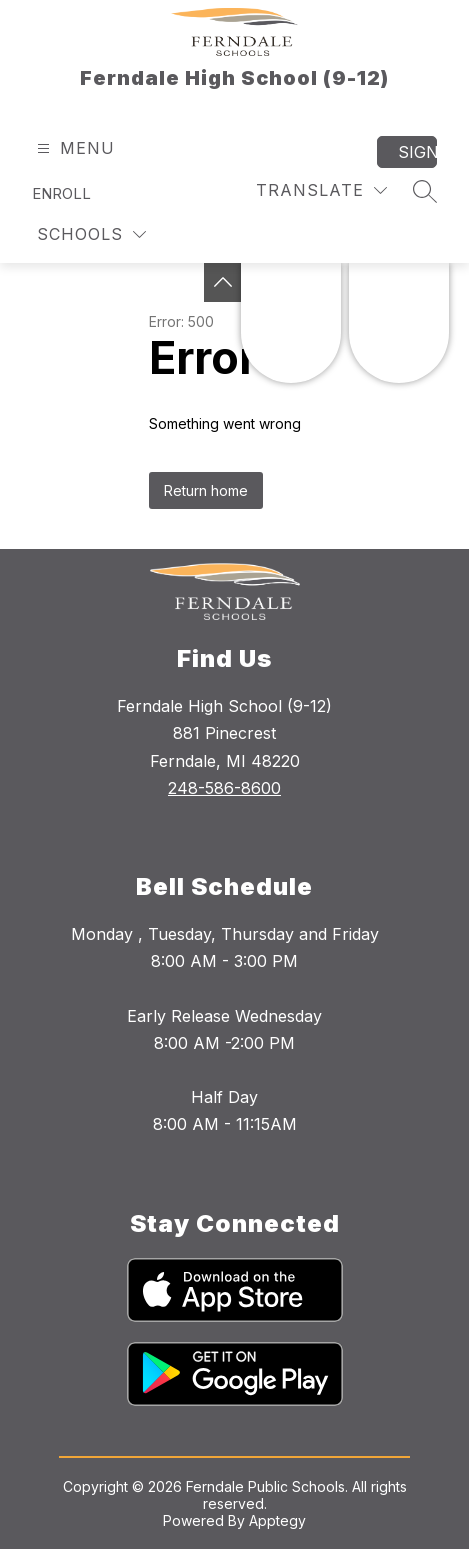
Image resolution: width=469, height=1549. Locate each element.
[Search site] (425, 191)
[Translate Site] (321, 190)
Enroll (61, 193)
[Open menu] (73, 148)
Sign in (417, 152)
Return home (206, 490)
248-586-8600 (224, 788)
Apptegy (277, 1520)
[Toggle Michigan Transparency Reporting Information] (223, 282)
